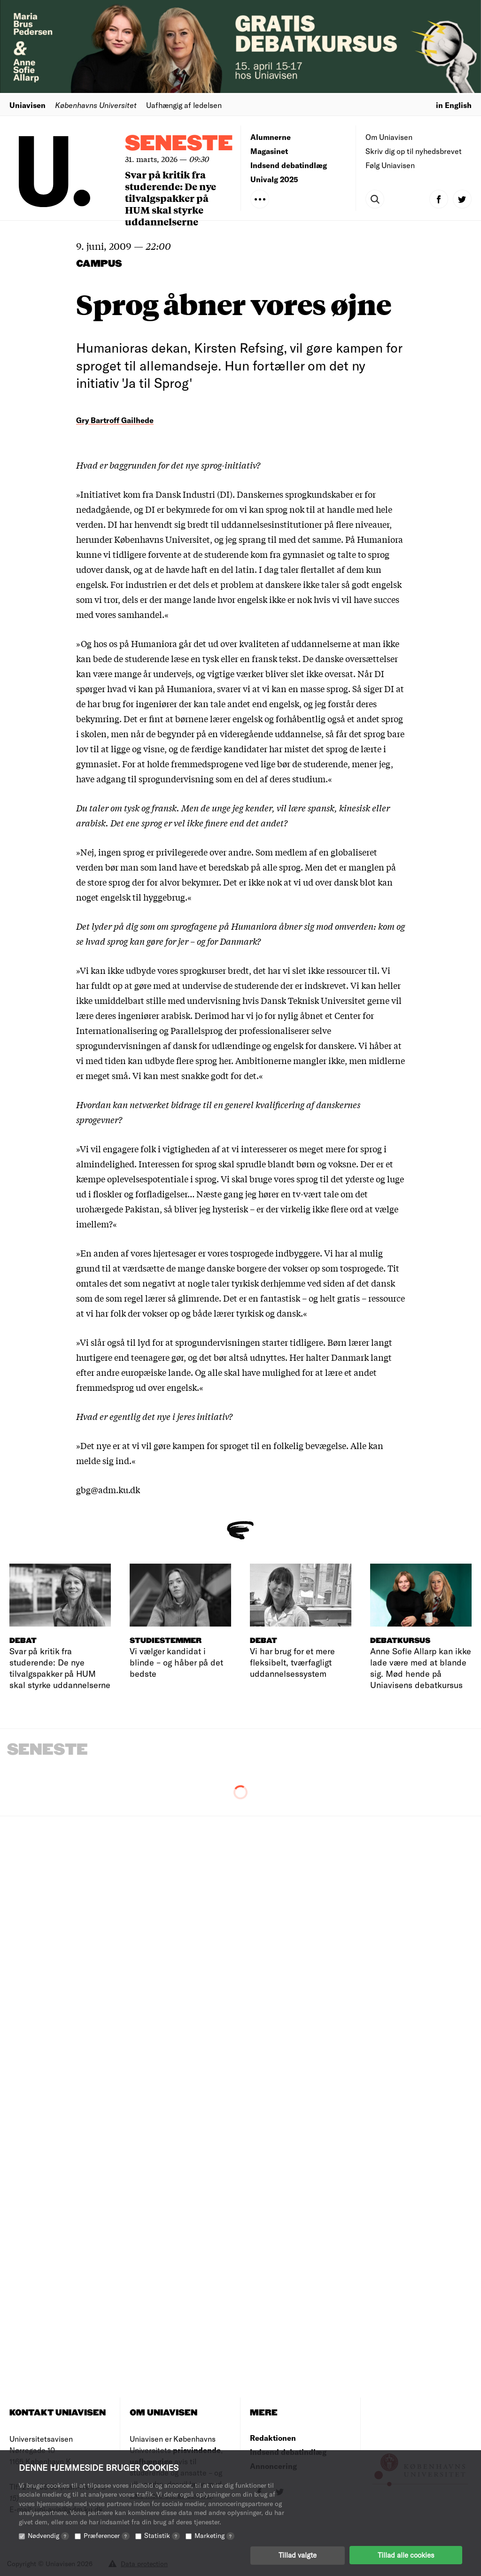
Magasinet (269, 151)
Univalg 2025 (274, 179)
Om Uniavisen (388, 136)
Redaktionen (273, 2437)
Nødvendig (48, 2535)
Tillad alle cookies (406, 2555)
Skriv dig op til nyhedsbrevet (413, 151)
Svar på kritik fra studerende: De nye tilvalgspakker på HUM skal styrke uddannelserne (170, 198)
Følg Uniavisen (390, 165)
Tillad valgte (298, 2555)
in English (454, 104)
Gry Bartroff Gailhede (115, 420)
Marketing (214, 2535)
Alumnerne (270, 136)
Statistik (162, 2535)
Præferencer (107, 2535)
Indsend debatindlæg (288, 165)
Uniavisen (27, 104)
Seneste (179, 143)
